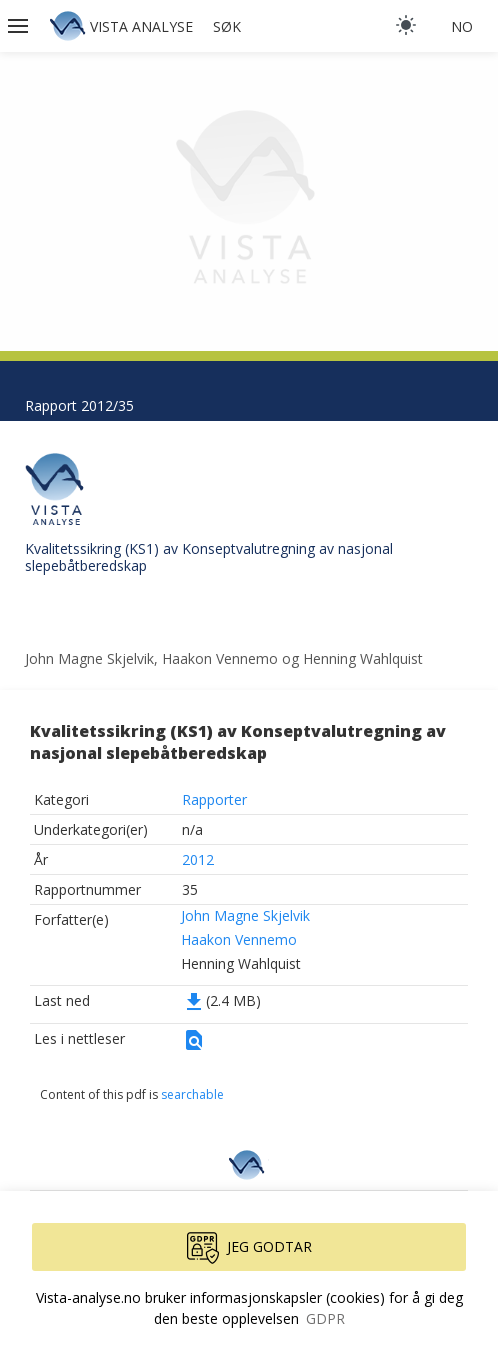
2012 (198, 859)
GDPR (325, 1318)
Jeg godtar (249, 1248)
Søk (227, 26)
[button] (20, 26)
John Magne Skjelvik (245, 915)
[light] (406, 25)
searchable (192, 1094)
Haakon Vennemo (239, 939)
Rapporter (214, 799)
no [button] (462, 26)
